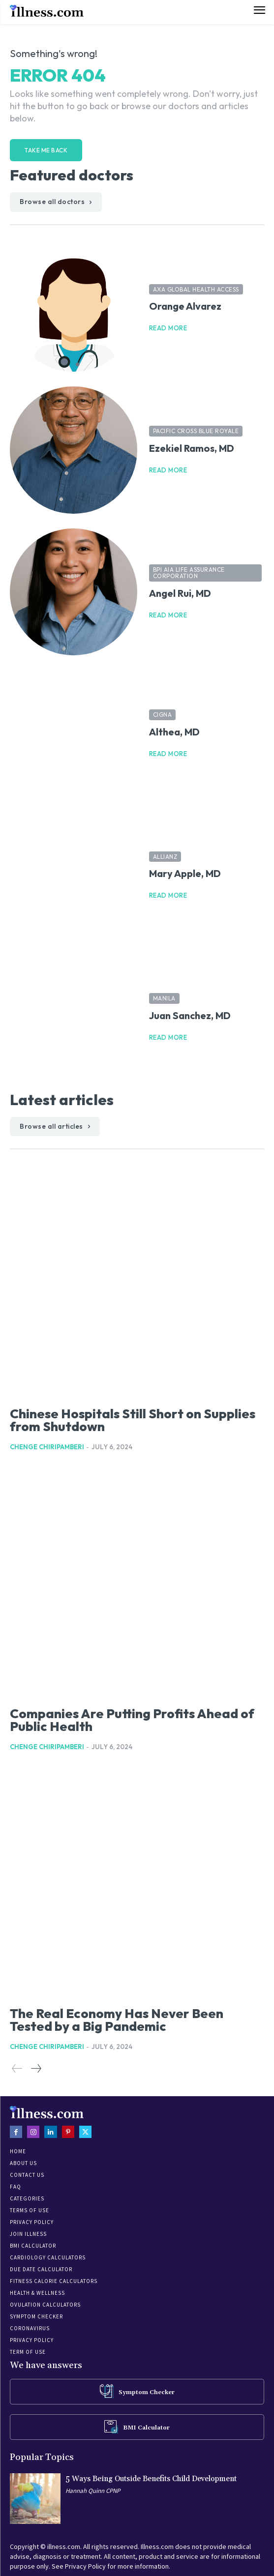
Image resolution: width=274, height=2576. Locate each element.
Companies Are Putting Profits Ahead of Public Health (132, 1719)
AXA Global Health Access (196, 289)
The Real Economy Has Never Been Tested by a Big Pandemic (116, 2019)
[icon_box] (137, 2391)
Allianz (165, 856)
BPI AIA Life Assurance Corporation (189, 573)
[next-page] (35, 2069)
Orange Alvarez (185, 306)
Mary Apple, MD (185, 873)
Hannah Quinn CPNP (92, 2491)
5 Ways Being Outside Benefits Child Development (151, 2479)
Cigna (162, 714)
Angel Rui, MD (180, 593)
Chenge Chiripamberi (47, 1447)
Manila (164, 998)
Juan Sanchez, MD (190, 1015)
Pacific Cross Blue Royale (196, 431)
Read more (168, 328)
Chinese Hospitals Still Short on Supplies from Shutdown (132, 1419)
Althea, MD (174, 732)
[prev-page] (17, 2069)
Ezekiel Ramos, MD (191, 448)
